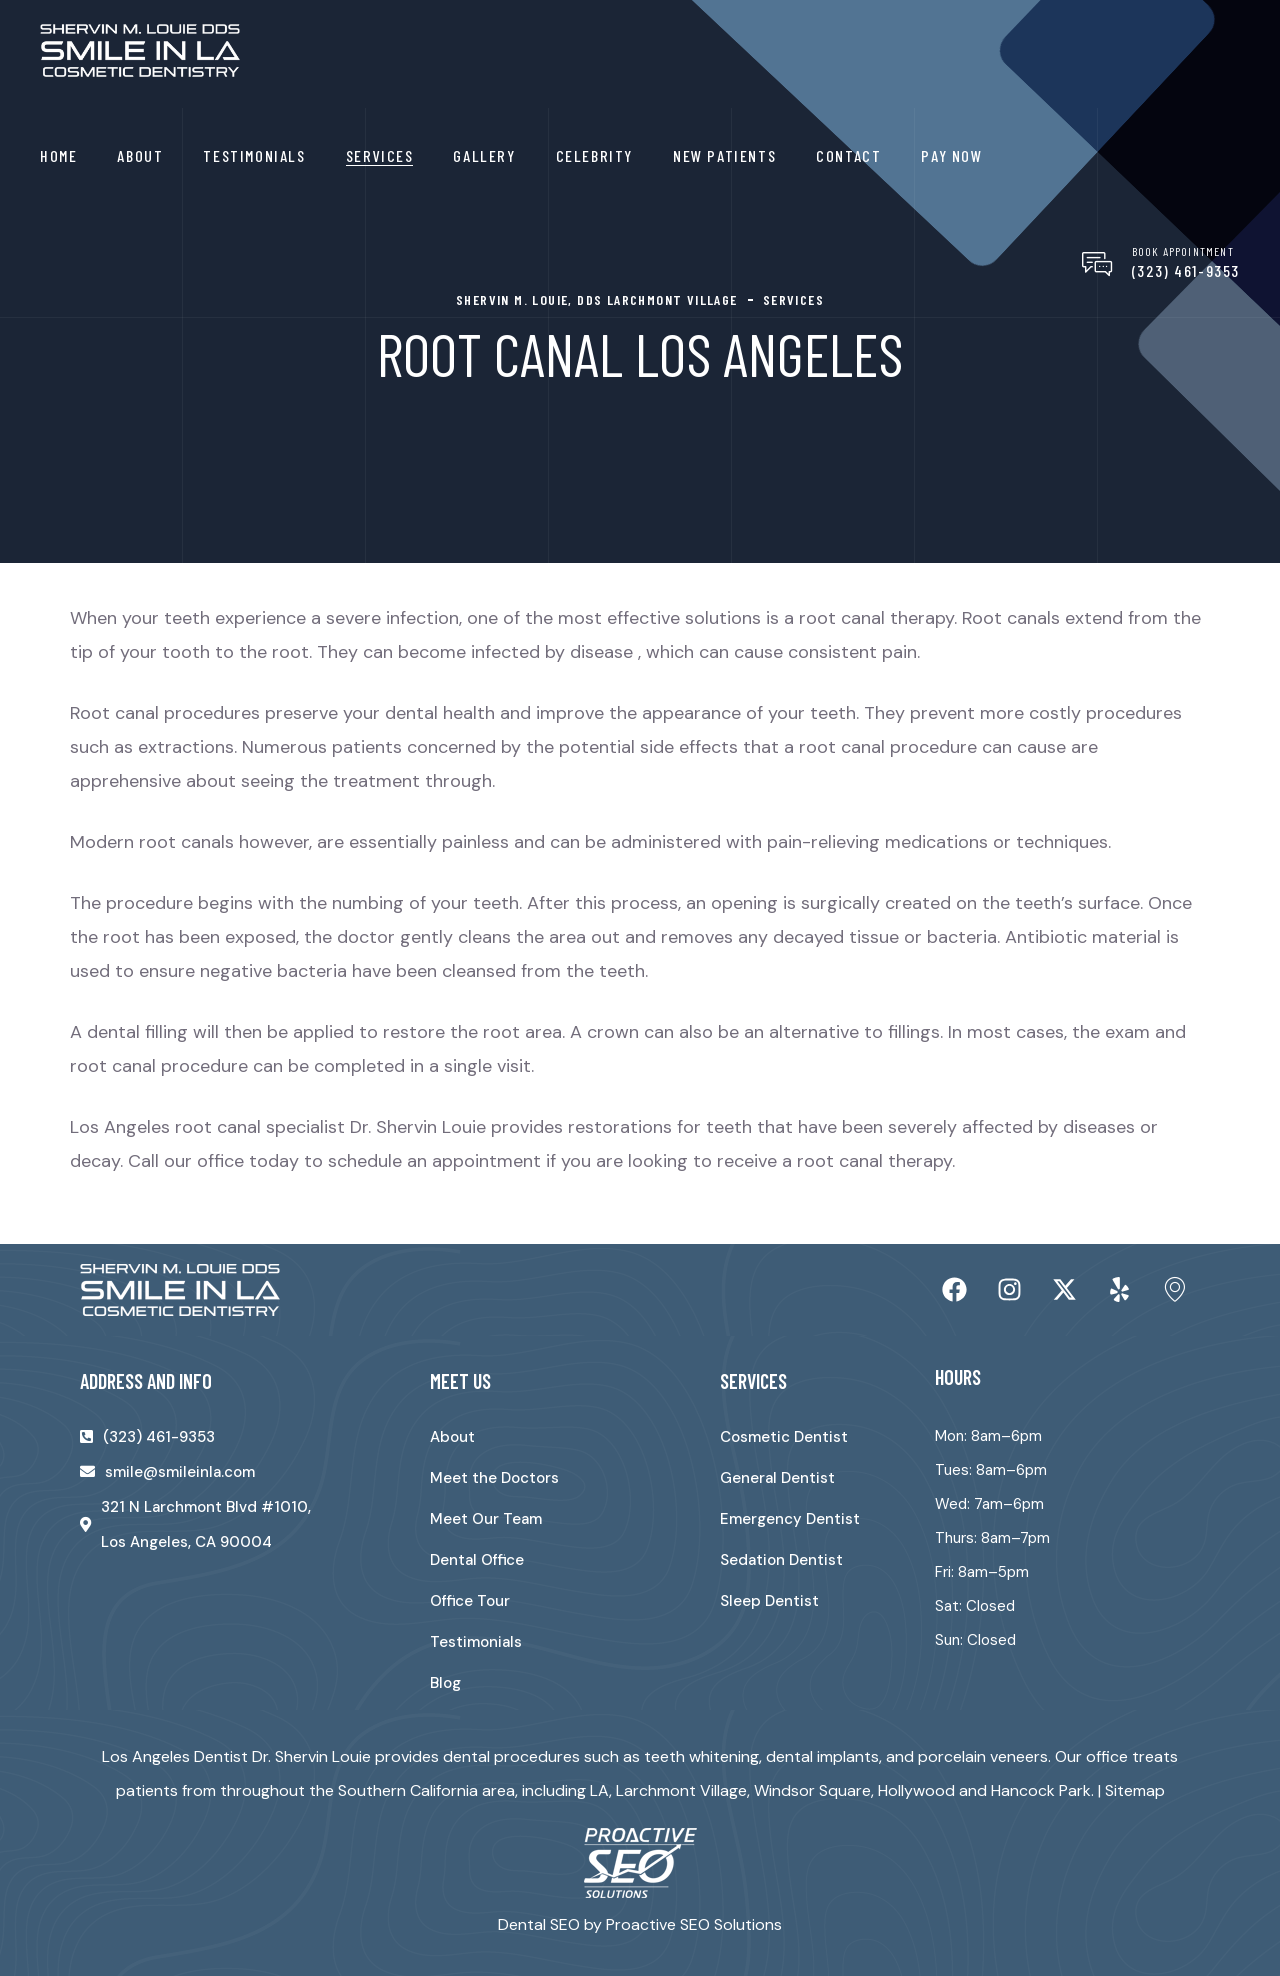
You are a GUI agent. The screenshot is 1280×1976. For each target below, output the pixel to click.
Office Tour (470, 1601)
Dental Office (477, 1560)
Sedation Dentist (781, 1560)
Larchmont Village (681, 1790)
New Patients (724, 155)
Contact (848, 155)
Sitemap (1135, 1790)
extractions (186, 747)
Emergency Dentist (790, 1519)
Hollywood (916, 1790)
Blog (445, 1683)
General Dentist (777, 1478)
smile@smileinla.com (180, 1472)
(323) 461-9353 (1186, 270)
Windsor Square (812, 1790)
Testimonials (254, 155)
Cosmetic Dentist (784, 1437)
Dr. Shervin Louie (418, 1127)
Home (58, 155)
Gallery (484, 155)
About (140, 155)
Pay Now (951, 155)
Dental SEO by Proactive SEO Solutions (640, 1924)
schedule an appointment (434, 1161)
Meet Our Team (486, 1519)
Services (380, 155)
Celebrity (594, 155)
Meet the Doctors (494, 1478)
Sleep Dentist (769, 1601)
